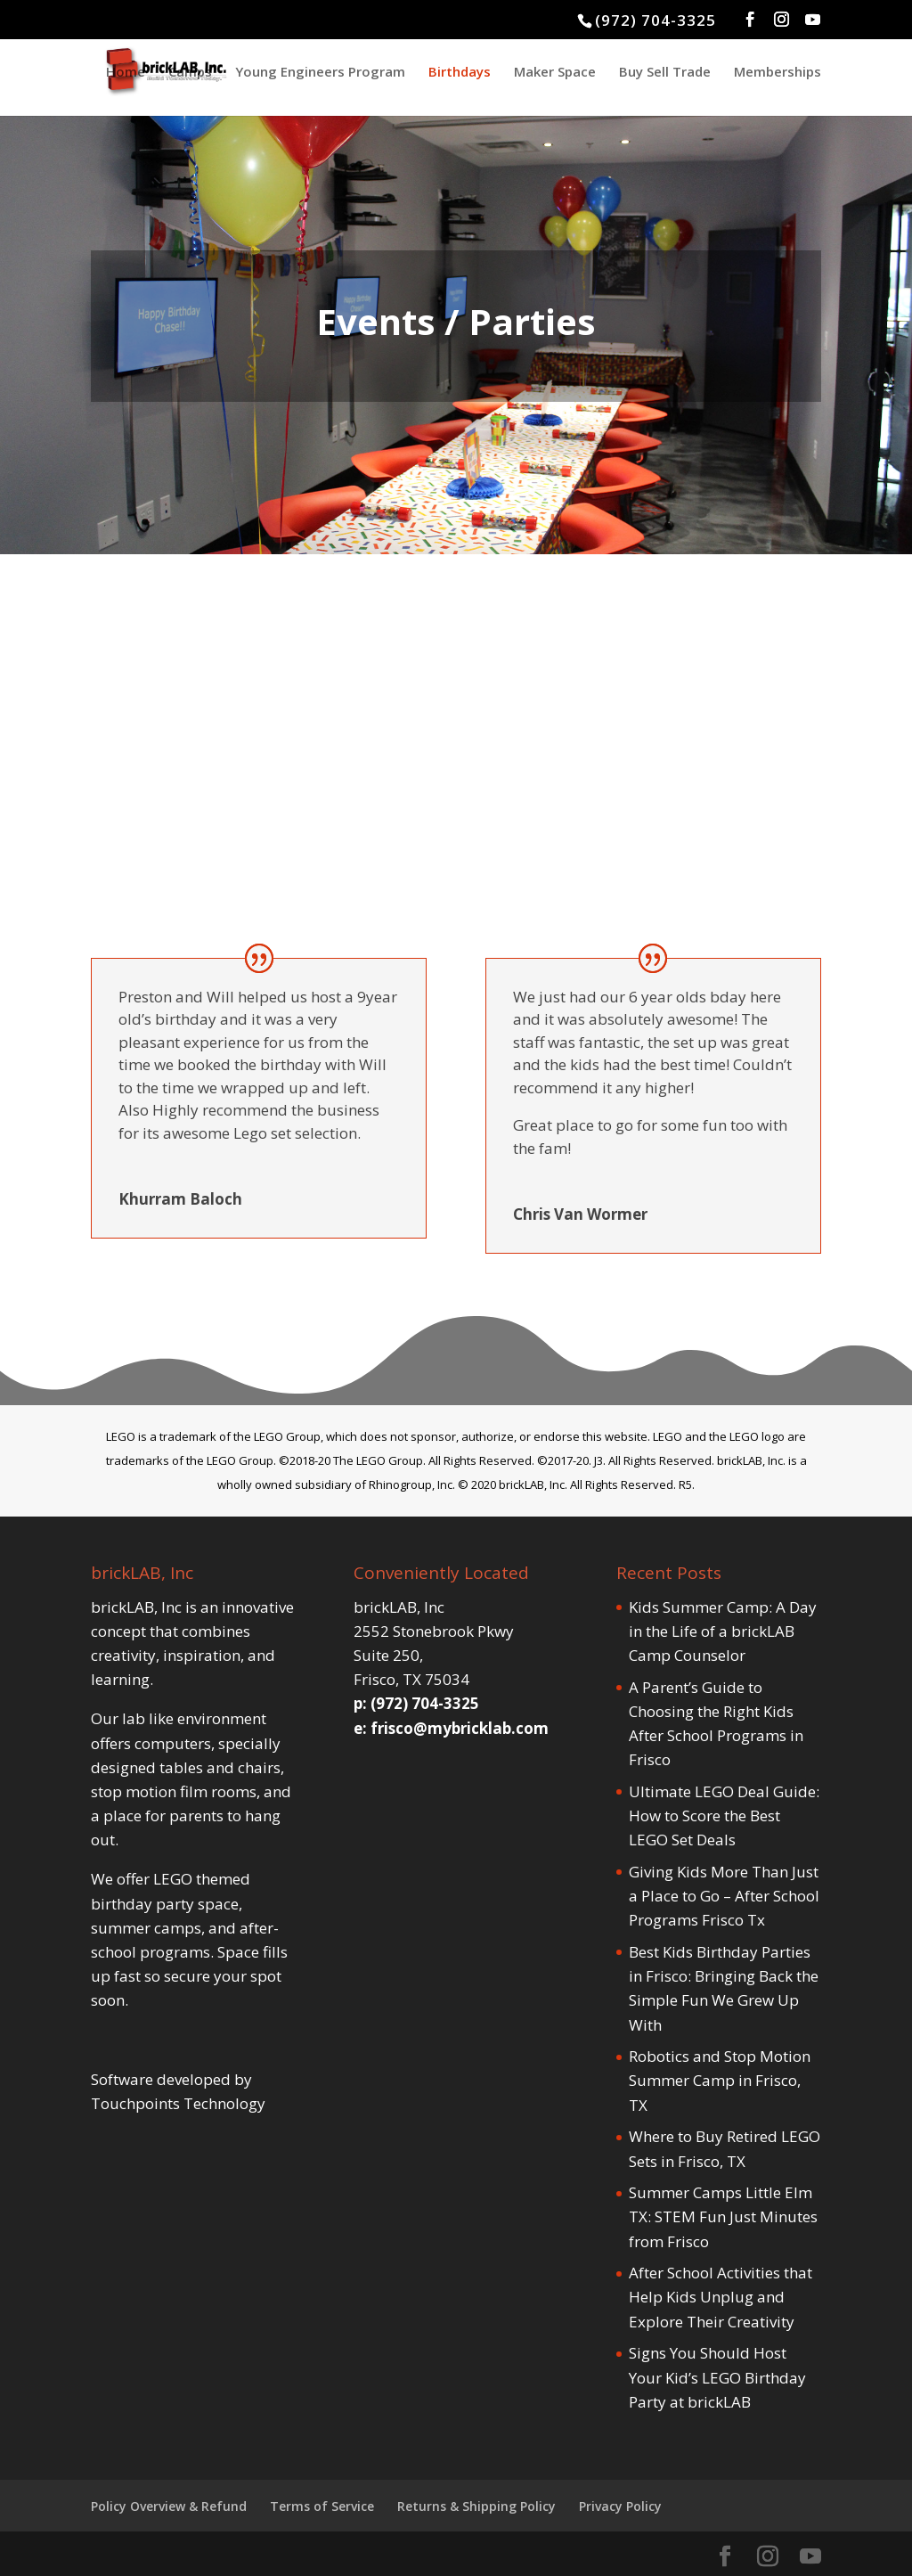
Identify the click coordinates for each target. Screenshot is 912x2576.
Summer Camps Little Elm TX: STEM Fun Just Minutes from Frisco (723, 2216)
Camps (190, 72)
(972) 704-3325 (655, 20)
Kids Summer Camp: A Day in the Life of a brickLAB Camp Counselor (723, 1631)
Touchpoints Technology (178, 2103)
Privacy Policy (620, 2506)
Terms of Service (322, 2506)
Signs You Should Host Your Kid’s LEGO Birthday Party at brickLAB (717, 2377)
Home (125, 72)
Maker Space (555, 72)
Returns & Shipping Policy (476, 2506)
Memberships (777, 72)
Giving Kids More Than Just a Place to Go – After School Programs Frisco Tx (724, 1895)
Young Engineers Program (320, 72)
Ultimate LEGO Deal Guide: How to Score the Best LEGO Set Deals (724, 1815)
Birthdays (459, 72)
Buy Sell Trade (665, 72)
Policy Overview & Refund (169, 2506)
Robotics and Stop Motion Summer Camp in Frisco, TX (719, 2080)
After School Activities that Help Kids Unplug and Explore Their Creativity (720, 2296)
